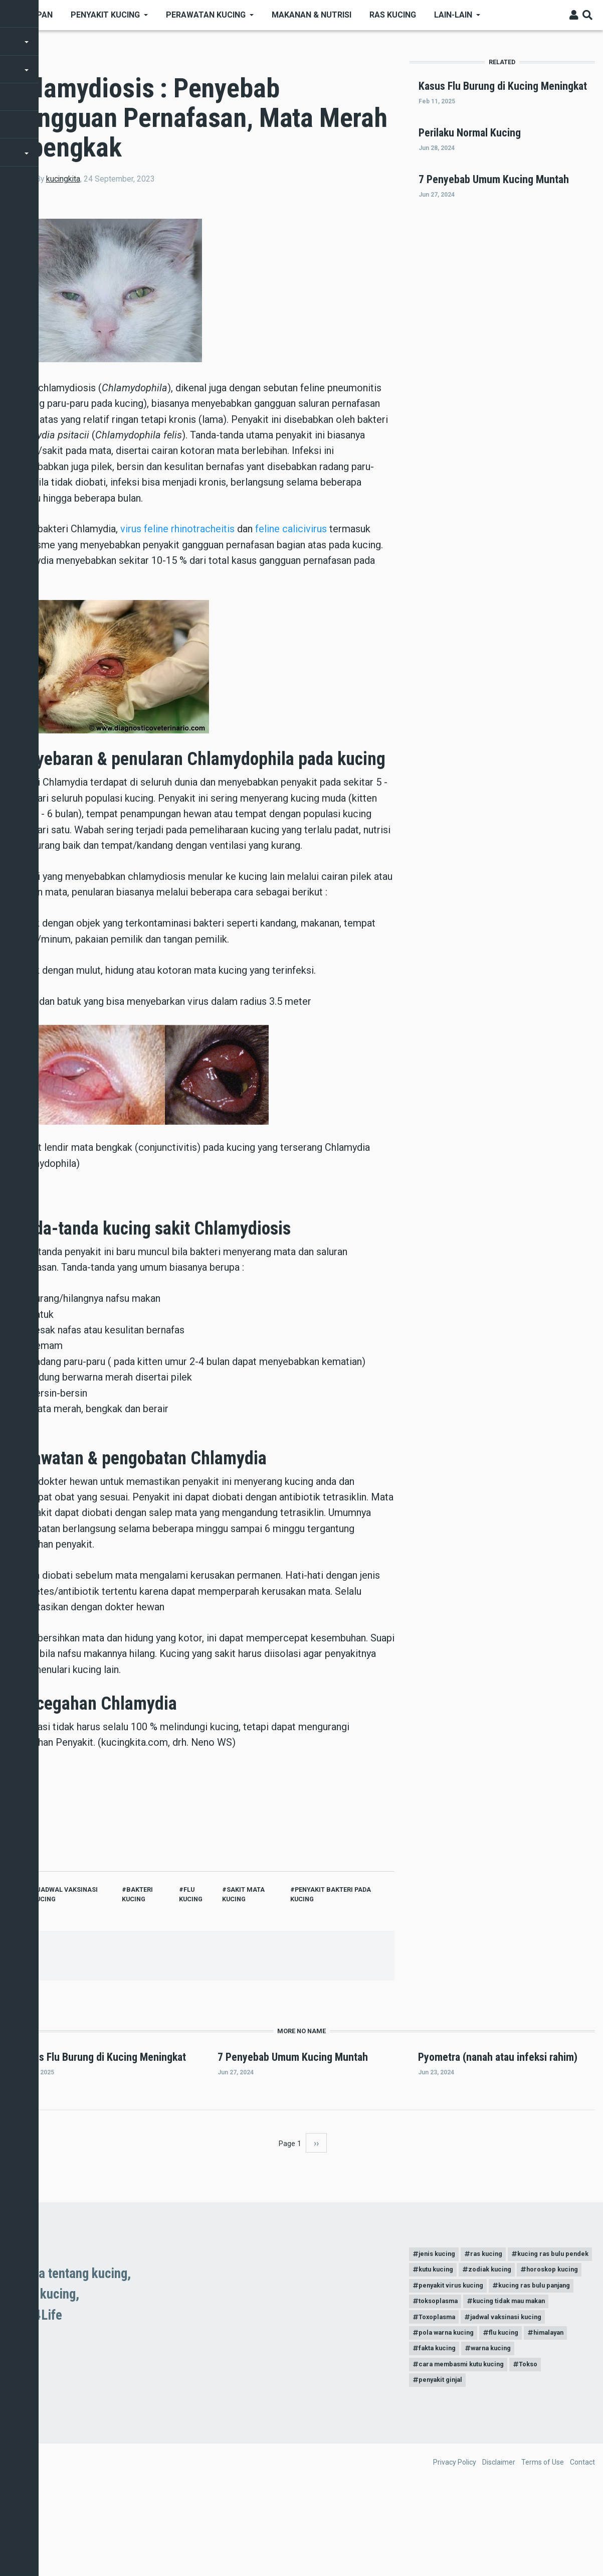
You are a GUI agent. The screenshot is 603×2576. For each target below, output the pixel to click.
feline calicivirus (291, 529)
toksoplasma (441, 2378)
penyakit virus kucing (454, 2361)
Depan (40, 15)
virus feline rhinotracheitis (177, 529)
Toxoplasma (440, 2396)
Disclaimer (498, 2548)
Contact (582, 2548)
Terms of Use (542, 2548)
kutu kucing (532, 2326)
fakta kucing (439, 2431)
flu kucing (512, 2413)
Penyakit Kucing (105, 15)
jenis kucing (439, 2309)
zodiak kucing (442, 2344)
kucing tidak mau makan (520, 2378)
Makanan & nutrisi (311, 15)
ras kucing (493, 2309)
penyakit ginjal (443, 2466)
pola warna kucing (449, 2413)
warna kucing (499, 2431)
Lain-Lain (453, 15)
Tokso (541, 2448)
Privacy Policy (454, 2548)
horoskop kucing (511, 2344)
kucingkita (63, 179)
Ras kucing (392, 15)
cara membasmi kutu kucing (466, 2448)
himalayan (562, 2413)
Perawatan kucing (206, 15)
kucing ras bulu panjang (545, 2361)
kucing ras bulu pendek (457, 2326)
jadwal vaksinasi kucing (517, 2396)
